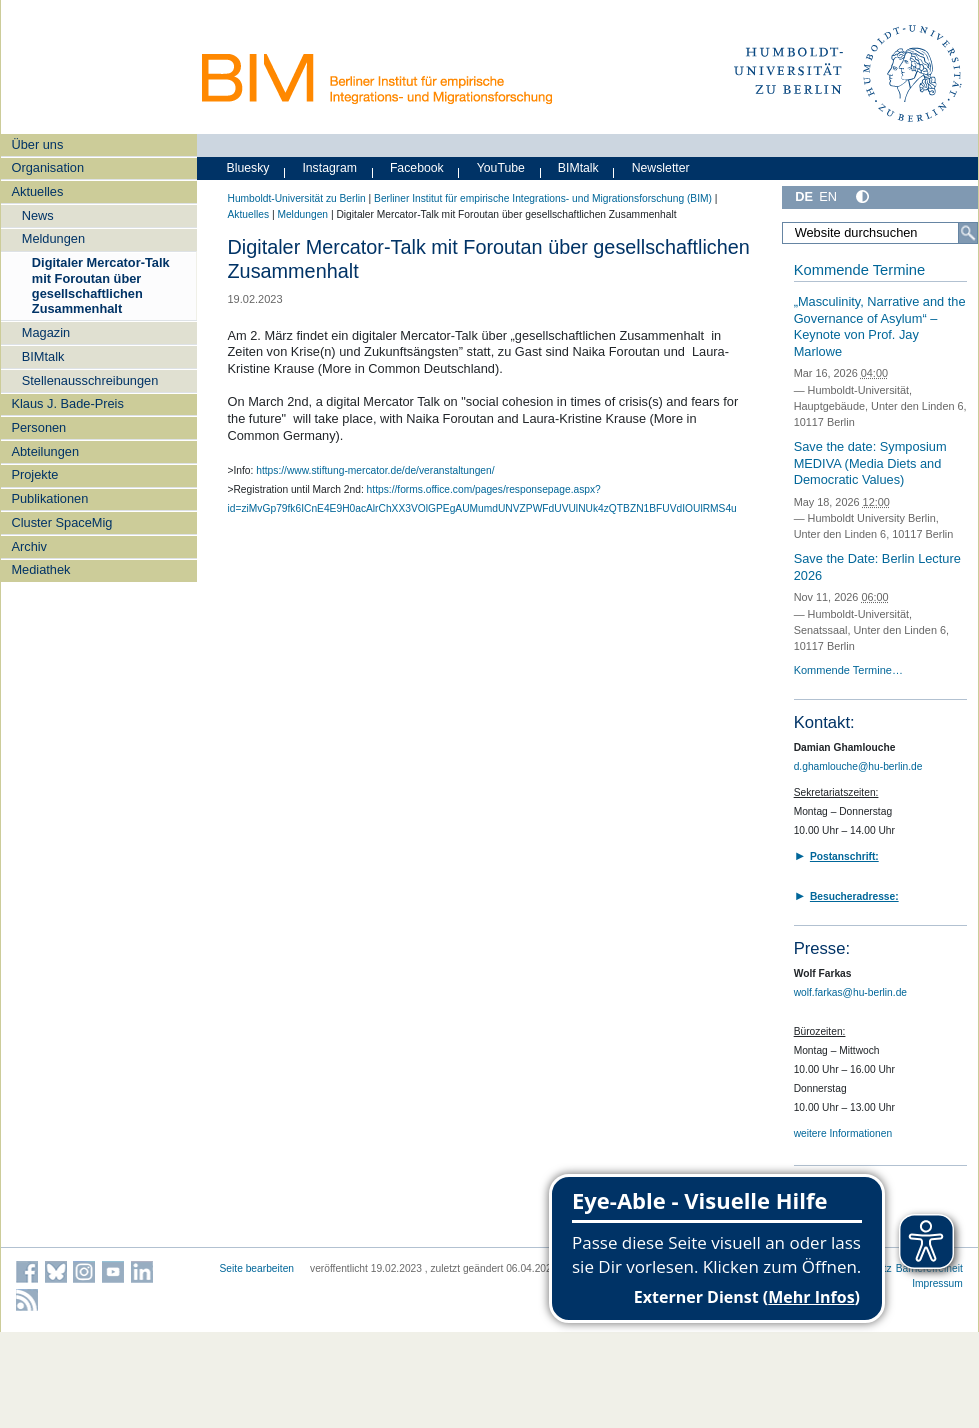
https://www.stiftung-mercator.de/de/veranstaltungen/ (375, 470)
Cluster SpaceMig (61, 522)
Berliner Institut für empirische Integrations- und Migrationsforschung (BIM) (543, 198)
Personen (38, 427)
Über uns (37, 144)
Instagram (329, 168)
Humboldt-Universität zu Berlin (297, 198)
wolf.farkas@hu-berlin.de (850, 992)
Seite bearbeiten (257, 1268)
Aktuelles (37, 191)
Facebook (417, 168)
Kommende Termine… (848, 670)
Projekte (34, 474)
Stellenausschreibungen (90, 380)
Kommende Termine (859, 270)
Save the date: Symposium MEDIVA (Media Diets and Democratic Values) (870, 463)
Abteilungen (45, 451)
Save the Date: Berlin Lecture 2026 (877, 567)
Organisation (47, 167)
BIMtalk (43, 356)
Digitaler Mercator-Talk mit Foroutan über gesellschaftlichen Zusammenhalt (101, 285)
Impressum (937, 1283)
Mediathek (40, 569)
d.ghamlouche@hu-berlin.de (858, 766)
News (38, 215)
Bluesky (248, 168)
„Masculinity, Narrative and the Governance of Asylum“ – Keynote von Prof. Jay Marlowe (880, 326)
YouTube (501, 168)
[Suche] (968, 233)
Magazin (46, 332)
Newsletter (661, 168)
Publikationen (49, 498)
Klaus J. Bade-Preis (67, 403)
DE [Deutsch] (804, 196)
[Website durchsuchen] (879, 233)
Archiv (29, 546)
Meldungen (53, 238)
